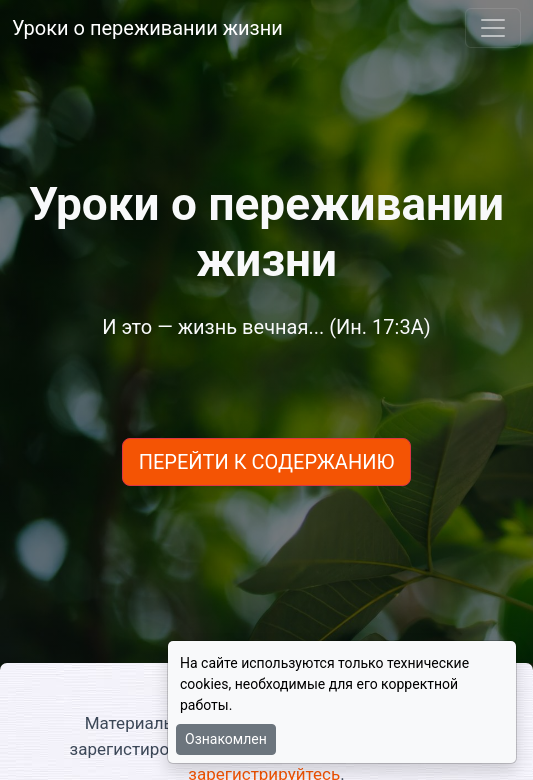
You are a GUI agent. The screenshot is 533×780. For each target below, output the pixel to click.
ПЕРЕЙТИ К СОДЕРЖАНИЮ (267, 462)
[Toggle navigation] (493, 28)
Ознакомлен (226, 739)
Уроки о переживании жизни (147, 28)
